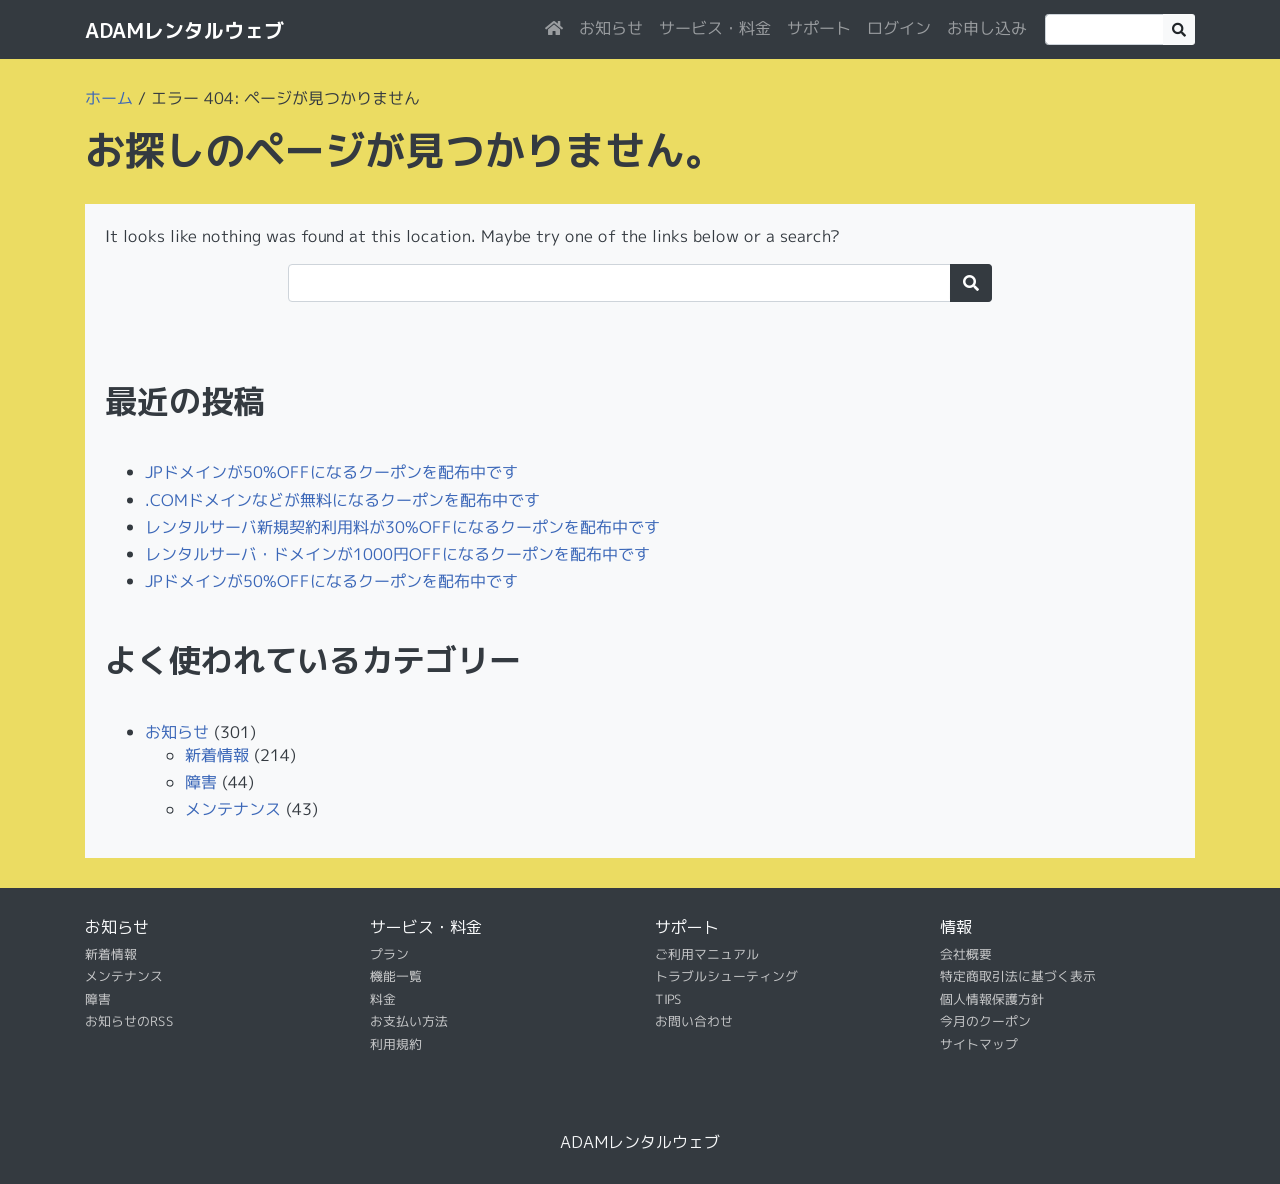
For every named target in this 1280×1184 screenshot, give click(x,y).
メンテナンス (233, 809)
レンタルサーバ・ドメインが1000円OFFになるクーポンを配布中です (397, 554)
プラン (389, 954)
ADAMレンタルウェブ (184, 30)
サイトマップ (979, 1043)
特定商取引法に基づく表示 (1018, 976)
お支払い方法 (409, 1021)
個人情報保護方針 (992, 999)
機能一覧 (396, 976)
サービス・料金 (715, 28)
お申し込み (987, 28)
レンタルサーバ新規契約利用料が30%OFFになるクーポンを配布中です (402, 526)
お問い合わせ (694, 1021)
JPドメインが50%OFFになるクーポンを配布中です (331, 472)
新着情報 (217, 755)
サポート (819, 28)
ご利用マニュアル (707, 954)
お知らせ (611, 28)
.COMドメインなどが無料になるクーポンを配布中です (342, 499)
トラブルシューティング (726, 976)
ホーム (109, 98)
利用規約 (396, 1043)
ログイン (899, 28)
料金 (383, 999)
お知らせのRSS (129, 1021)
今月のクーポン (985, 1021)
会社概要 (966, 954)
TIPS (668, 999)
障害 (201, 782)
